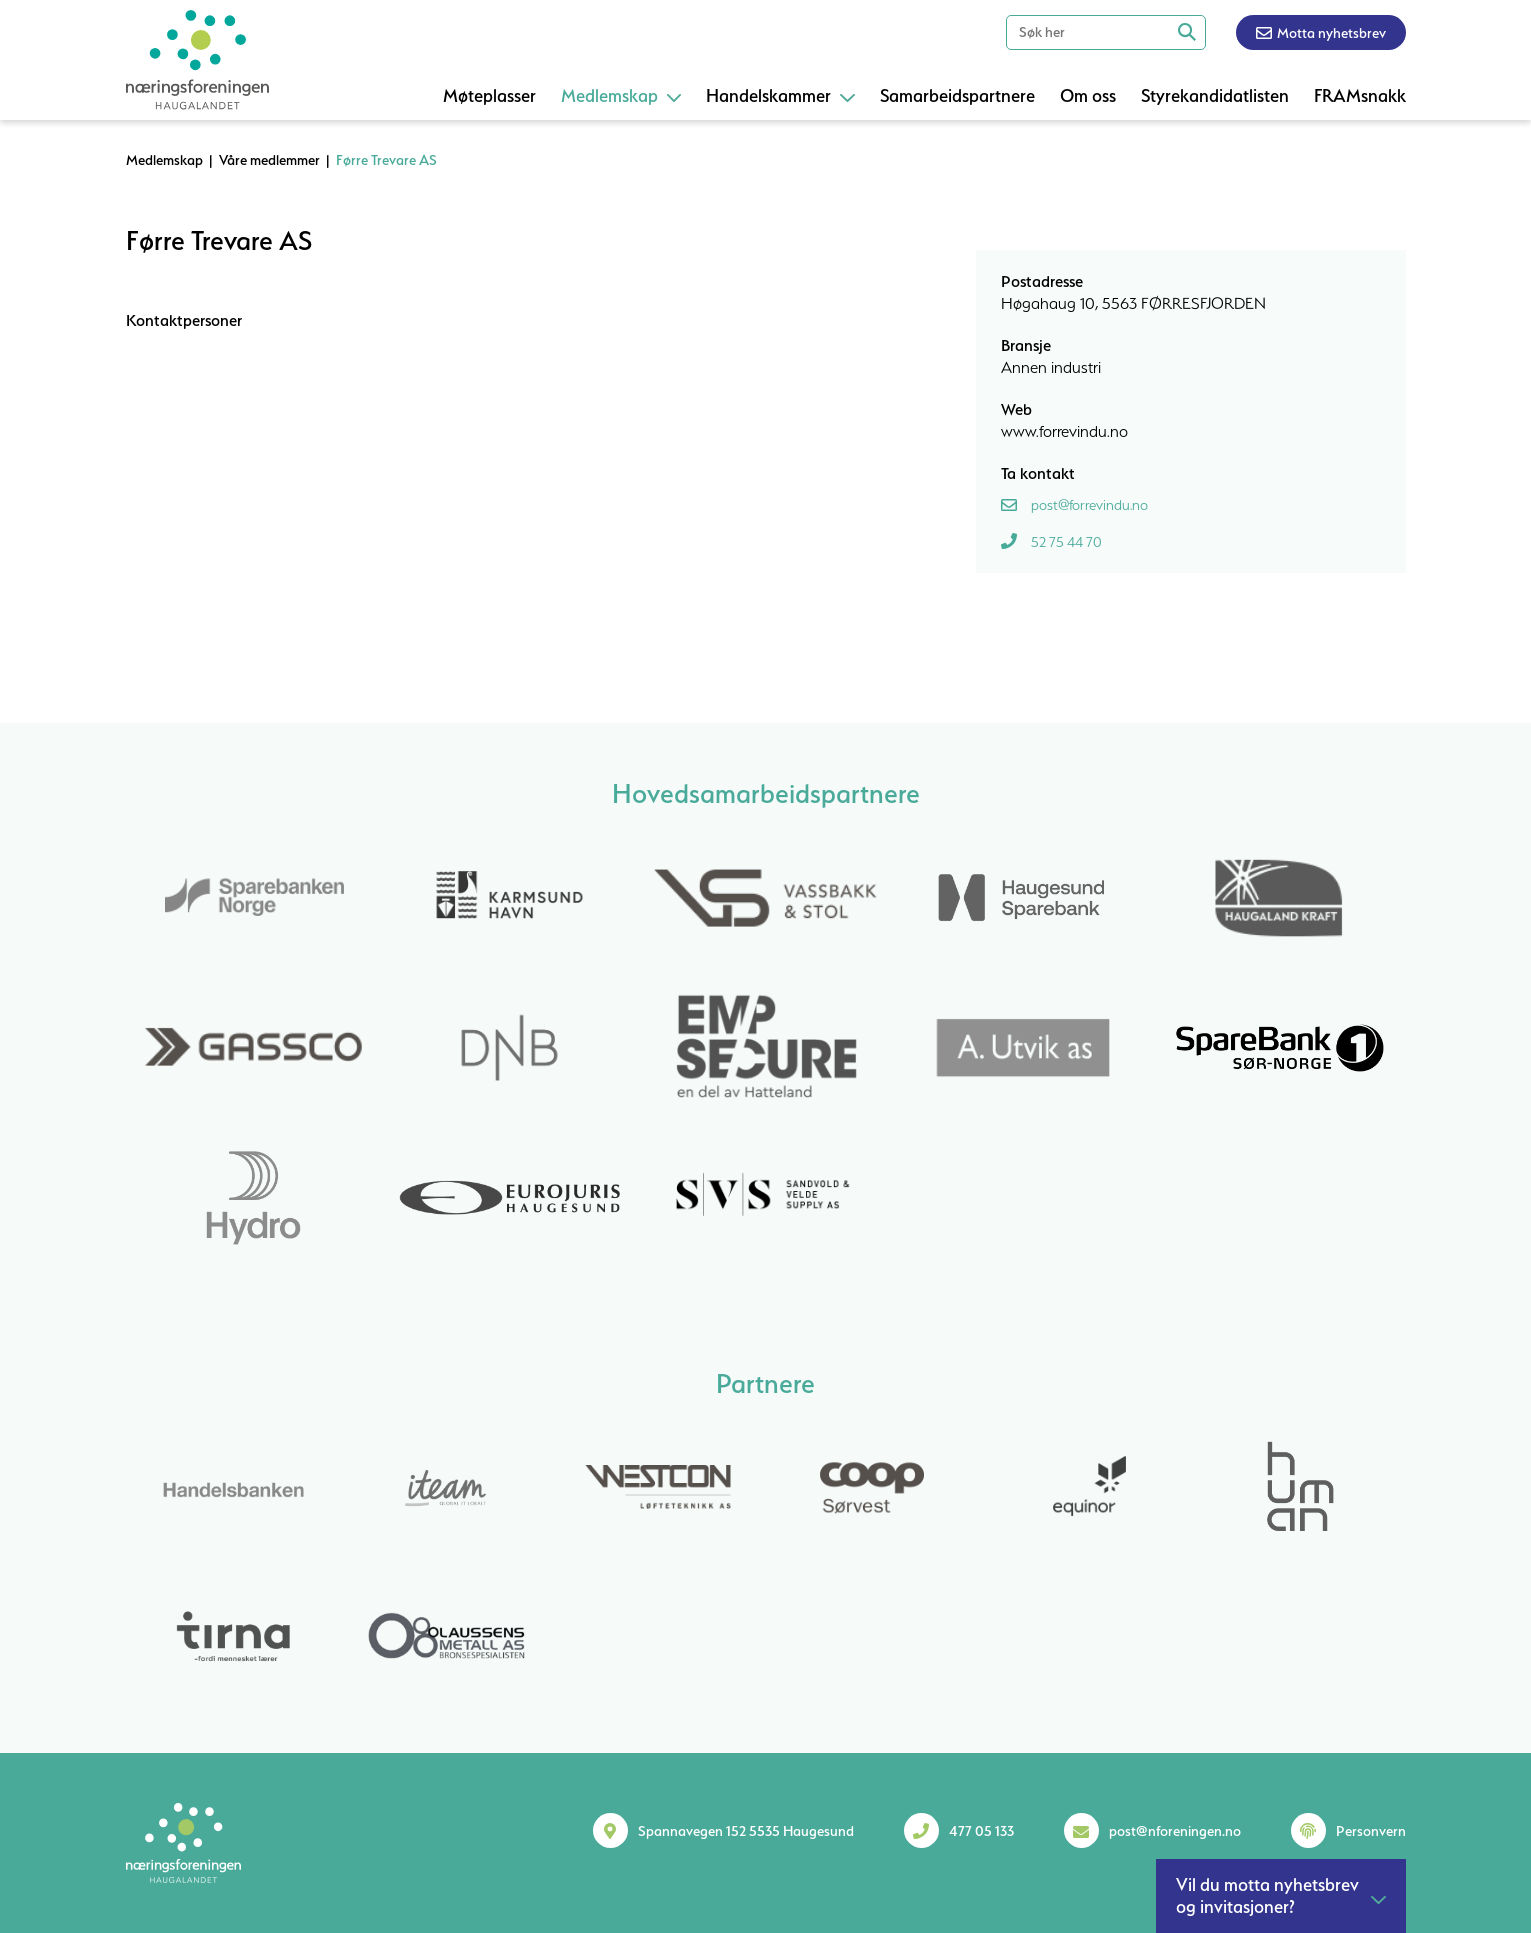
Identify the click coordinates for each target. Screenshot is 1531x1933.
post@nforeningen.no (1175, 1831)
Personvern (1371, 1831)
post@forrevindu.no (1089, 505)
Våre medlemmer (269, 160)
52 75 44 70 (1066, 542)
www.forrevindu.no (1064, 431)
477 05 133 (981, 1831)
